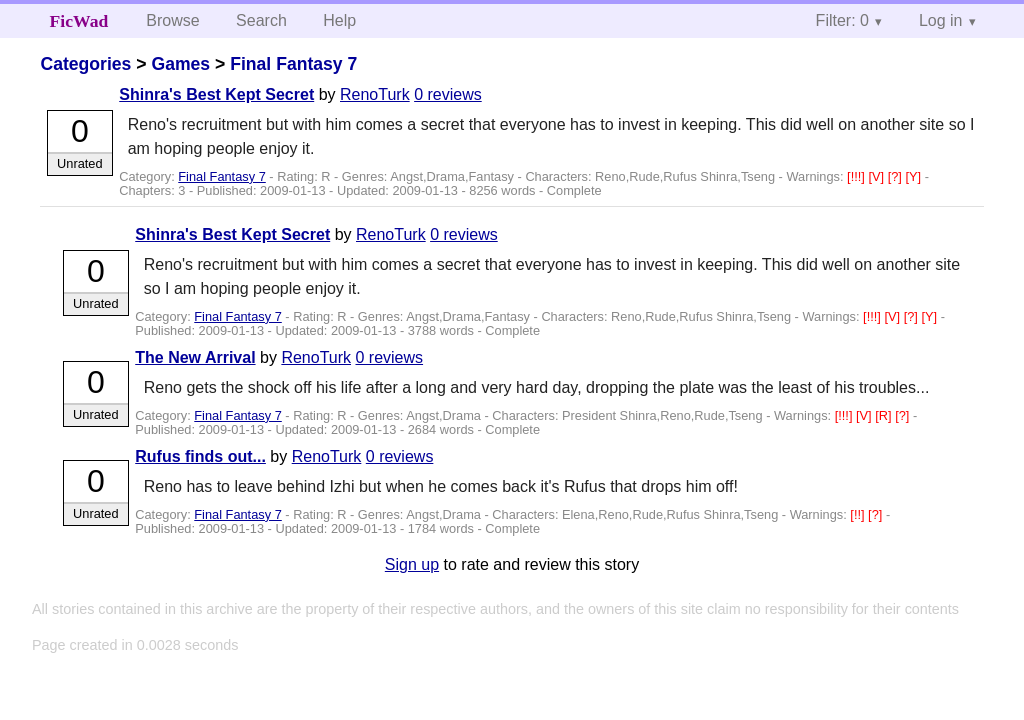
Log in (941, 20)
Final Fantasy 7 (293, 64)
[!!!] (857, 176)
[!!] (859, 514)
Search (261, 20)
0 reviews (448, 94)
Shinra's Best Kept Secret (216, 94)
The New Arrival (195, 357)
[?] (897, 176)
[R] (885, 415)
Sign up (412, 564)
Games (180, 64)
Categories (85, 64)
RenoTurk (375, 94)
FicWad (79, 21)
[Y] (914, 176)
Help (339, 20)
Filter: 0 (842, 20)
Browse (172, 20)
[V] (877, 176)
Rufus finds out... (200, 456)
